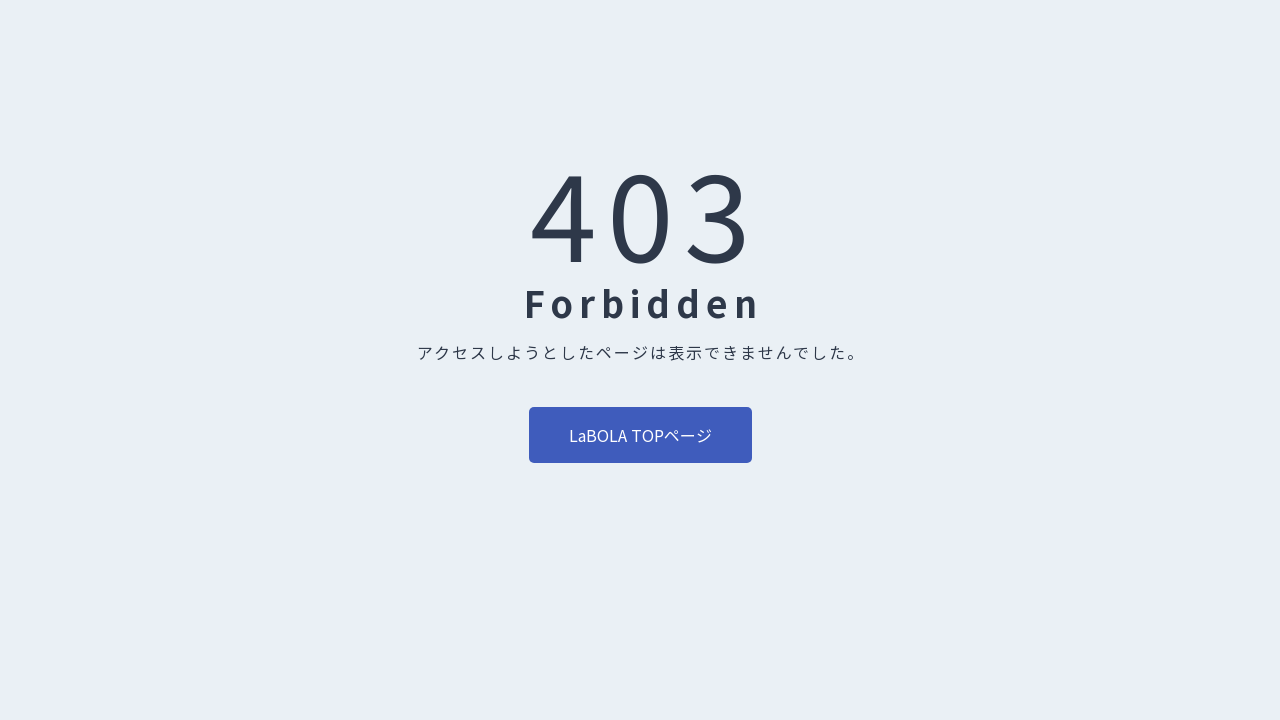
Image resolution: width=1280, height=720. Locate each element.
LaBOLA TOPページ (640, 435)
